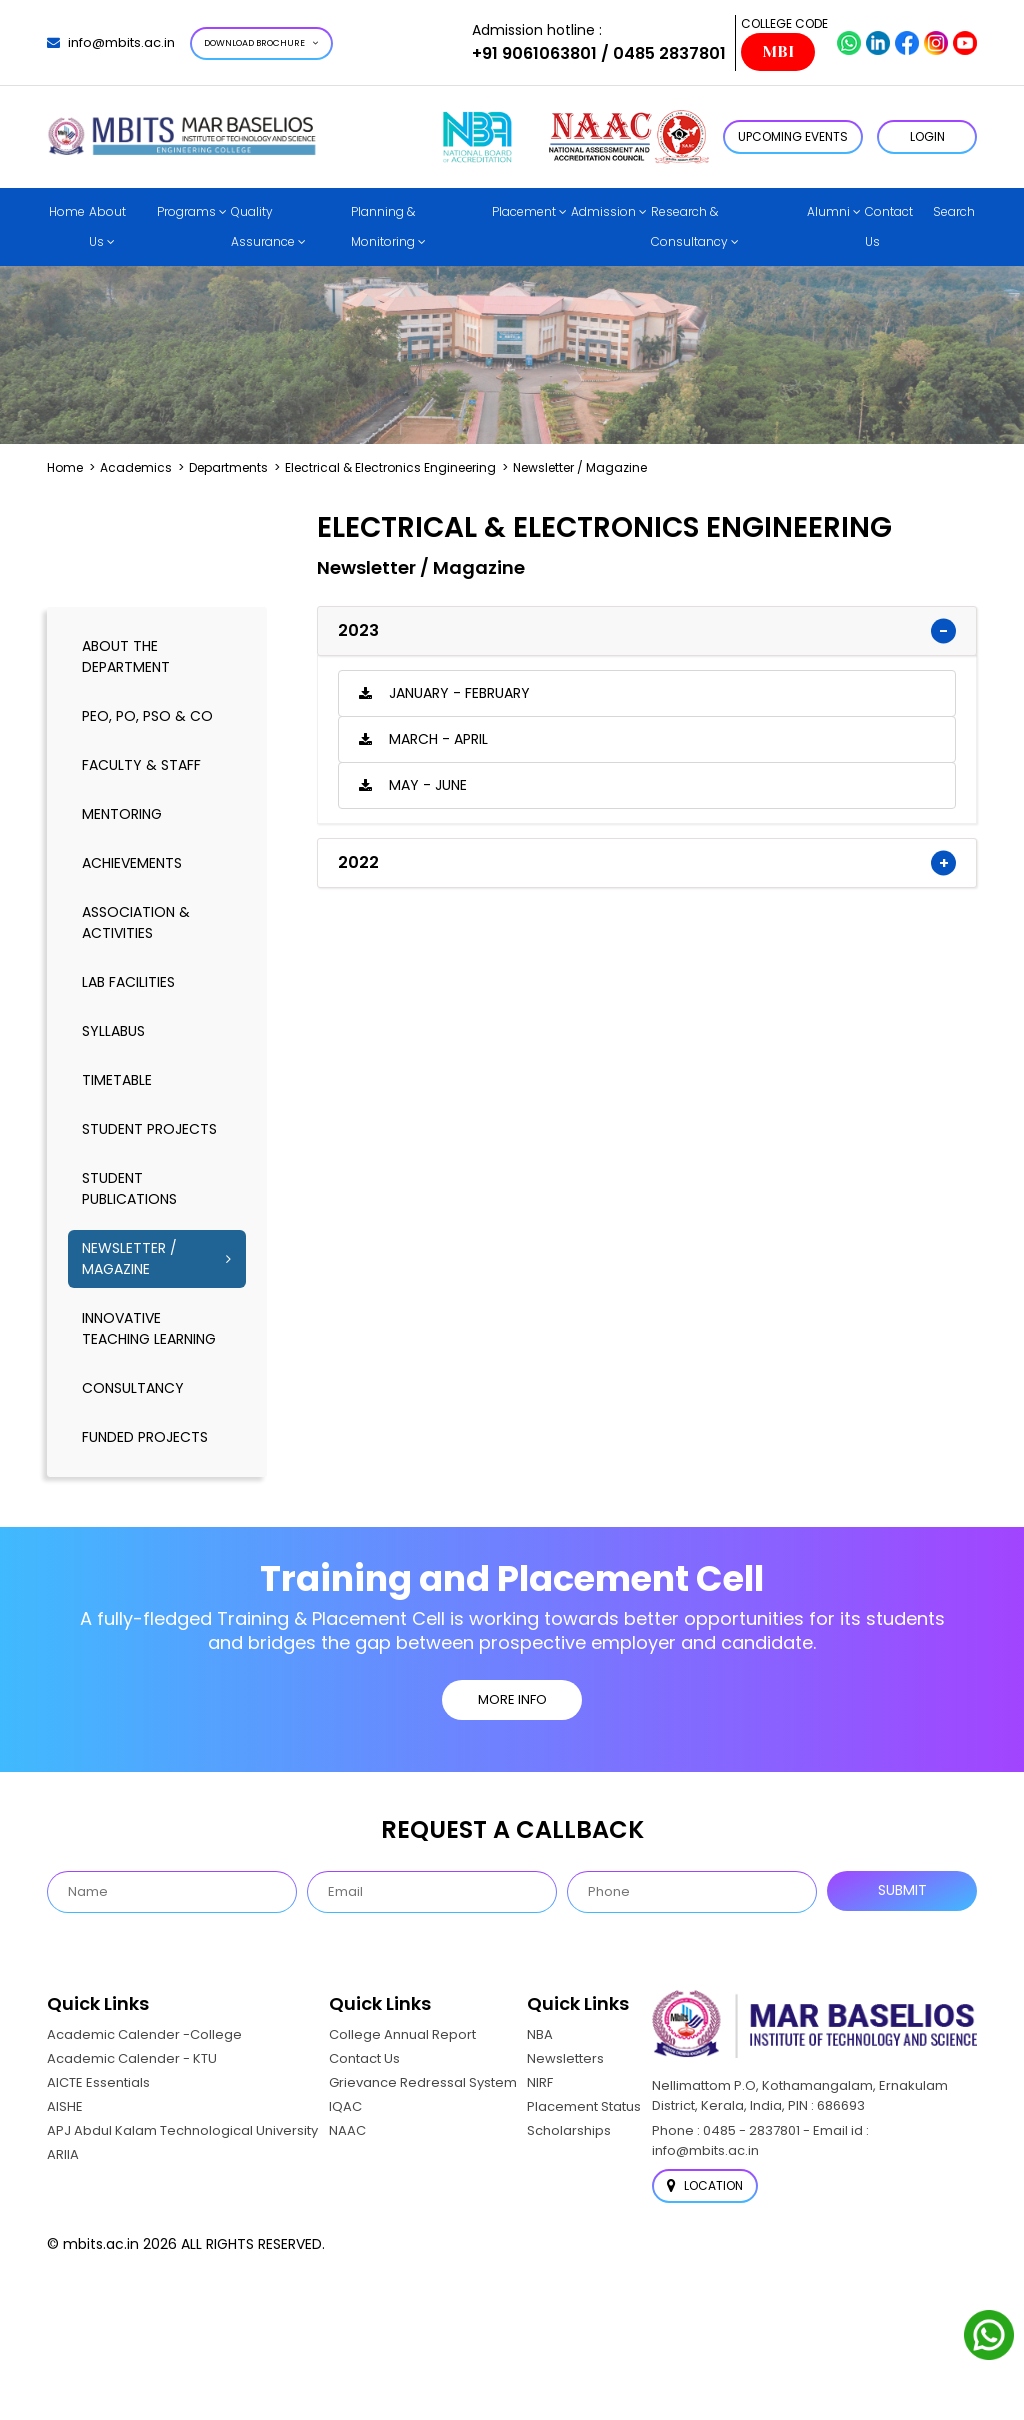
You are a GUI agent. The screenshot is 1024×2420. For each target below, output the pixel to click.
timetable (117, 1080)
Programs (186, 211)
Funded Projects (145, 1437)
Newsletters (565, 2058)
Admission (603, 211)
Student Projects (149, 1129)
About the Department (126, 656)
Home (67, 211)
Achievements (132, 863)
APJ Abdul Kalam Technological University (182, 2130)
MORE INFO (512, 1699)
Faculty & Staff (141, 765)
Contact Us (889, 226)
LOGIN (927, 136)
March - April (438, 739)
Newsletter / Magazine (129, 1258)
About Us (107, 226)
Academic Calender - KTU (132, 2058)
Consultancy (133, 1388)
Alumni (828, 211)
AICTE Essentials (98, 2082)
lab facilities (128, 982)
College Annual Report (402, 2034)
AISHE (65, 2106)
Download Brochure (261, 43)
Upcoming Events (793, 136)
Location (705, 2185)
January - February (459, 693)
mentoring (122, 814)
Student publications (129, 1188)
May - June (428, 785)
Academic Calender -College (144, 2034)
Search (954, 211)
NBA (540, 2034)
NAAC (347, 2130)
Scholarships (569, 2130)
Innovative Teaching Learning (149, 1328)
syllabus (113, 1031)
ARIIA (63, 2154)
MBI (778, 52)
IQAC (345, 2106)
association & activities (136, 922)
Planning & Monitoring (383, 226)
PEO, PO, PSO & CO (147, 716)
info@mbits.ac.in (111, 42)
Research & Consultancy (689, 226)
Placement (524, 211)
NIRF (540, 2082)
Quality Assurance (263, 226)
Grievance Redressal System (423, 2082)
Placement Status (584, 2106)
